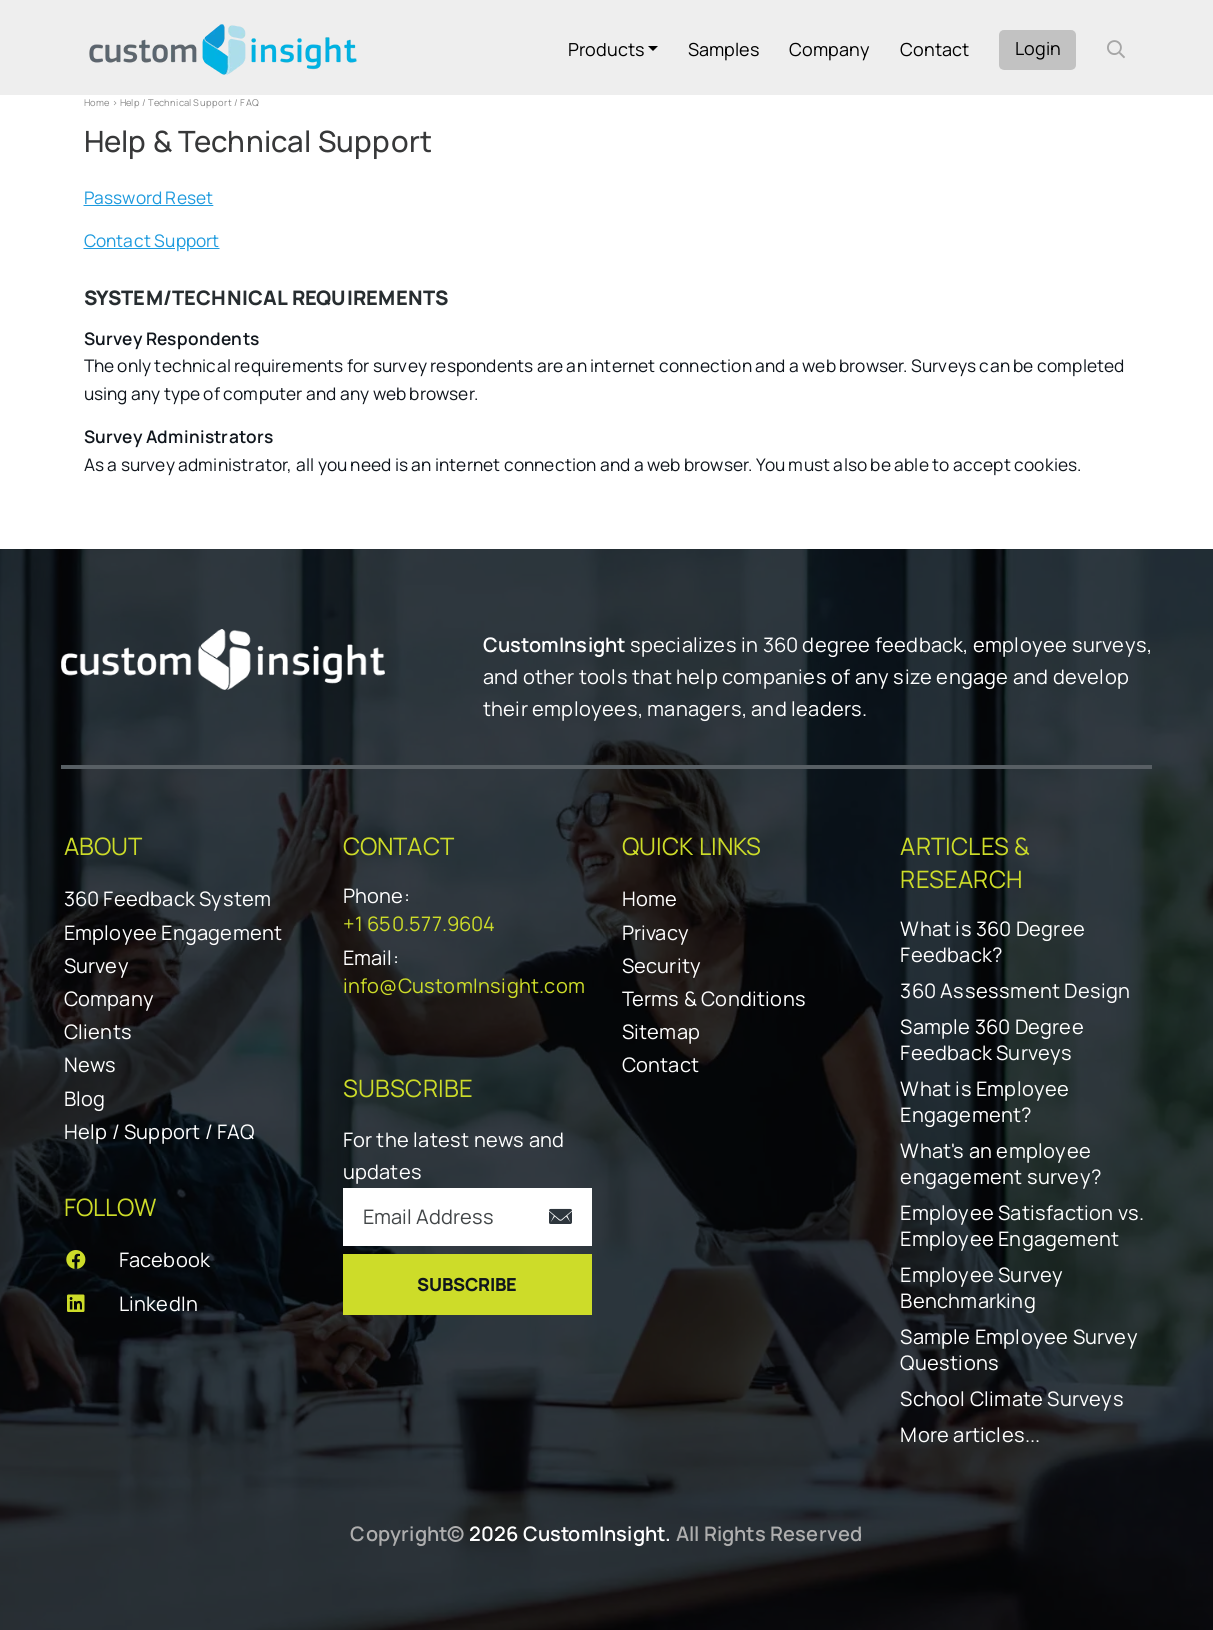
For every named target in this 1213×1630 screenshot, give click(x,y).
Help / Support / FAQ (159, 1131)
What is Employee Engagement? (984, 1102)
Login (1038, 48)
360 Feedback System (168, 898)
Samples (723, 49)
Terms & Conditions (714, 998)
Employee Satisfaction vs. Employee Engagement (1022, 1226)
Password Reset (149, 197)
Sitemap (661, 1031)
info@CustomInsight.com (464, 985)
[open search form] (1116, 49)
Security (662, 965)
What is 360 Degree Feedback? (992, 942)
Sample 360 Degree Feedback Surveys (991, 1040)
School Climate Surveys (1011, 1399)
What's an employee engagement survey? (1000, 1164)
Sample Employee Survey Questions (1018, 1350)
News (90, 1064)
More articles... (970, 1435)
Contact (934, 49)
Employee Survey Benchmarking (981, 1288)
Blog (85, 1098)
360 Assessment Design (1015, 991)
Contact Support (152, 240)
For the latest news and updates (454, 1155)
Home (97, 102)
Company (829, 49)
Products (606, 49)
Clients (98, 1031)
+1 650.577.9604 (419, 923)
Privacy (655, 932)
